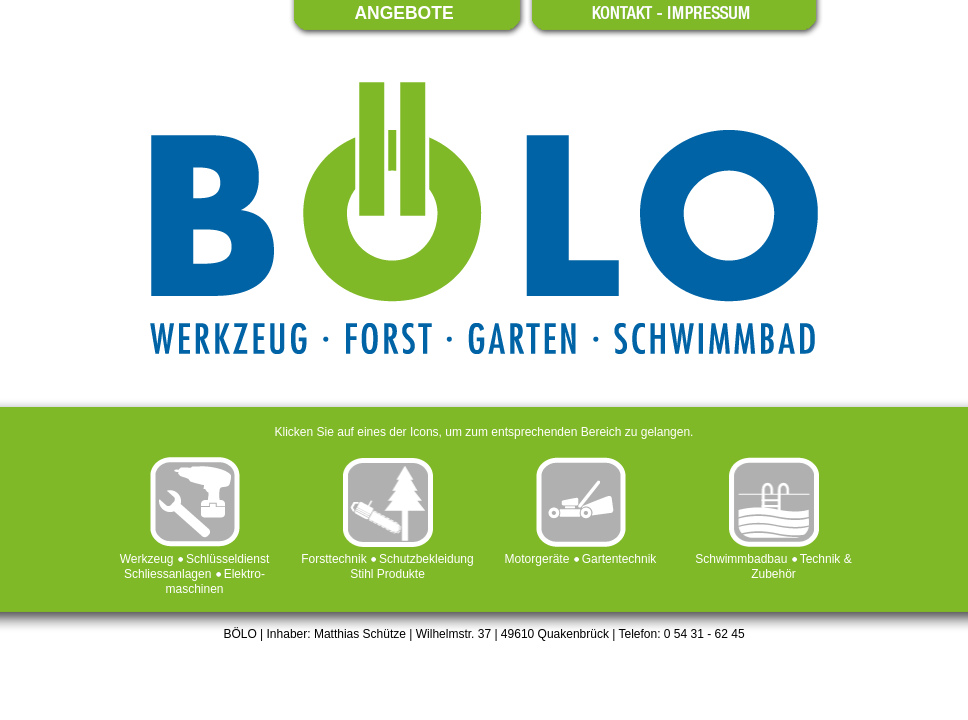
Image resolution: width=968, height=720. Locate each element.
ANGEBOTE (403, 14)
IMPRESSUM (709, 12)
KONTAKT (622, 12)
